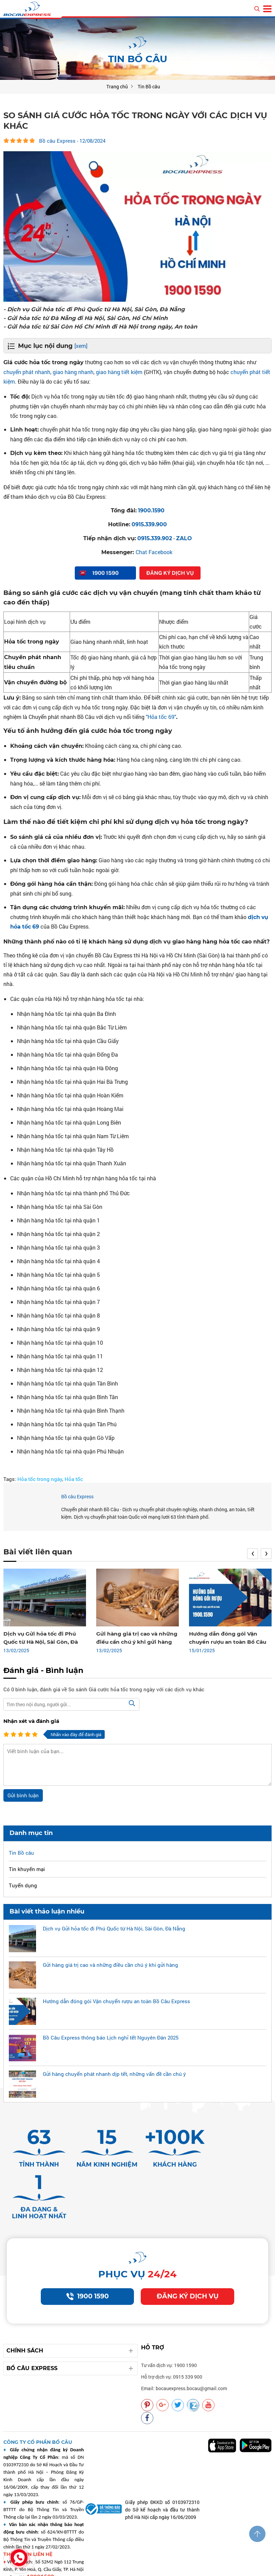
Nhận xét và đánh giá (31, 1721)
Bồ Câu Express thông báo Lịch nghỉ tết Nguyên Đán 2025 (110, 2037)
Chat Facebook (154, 551)
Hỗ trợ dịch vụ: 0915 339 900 (171, 2338)
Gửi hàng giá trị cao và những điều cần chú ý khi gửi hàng (110, 1965)
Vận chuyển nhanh (206, 2559)
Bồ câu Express (77, 1497)
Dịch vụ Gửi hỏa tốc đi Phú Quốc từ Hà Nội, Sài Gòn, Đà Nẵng (40, 1642)
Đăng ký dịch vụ (187, 2258)
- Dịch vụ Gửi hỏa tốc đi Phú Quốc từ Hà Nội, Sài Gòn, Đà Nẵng (97, 308)
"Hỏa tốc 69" (161, 716)
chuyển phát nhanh (26, 371)
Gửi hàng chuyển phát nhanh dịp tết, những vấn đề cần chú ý (114, 2074)
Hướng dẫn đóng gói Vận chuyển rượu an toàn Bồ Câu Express (226, 1642)
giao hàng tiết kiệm (119, 371)
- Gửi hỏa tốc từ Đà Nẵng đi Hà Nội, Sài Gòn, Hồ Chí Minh (88, 317)
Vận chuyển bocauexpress (152, 2559)
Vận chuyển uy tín (252, 2559)
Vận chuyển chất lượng (201, 2567)
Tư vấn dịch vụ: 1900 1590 (169, 2327)
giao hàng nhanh (73, 371)
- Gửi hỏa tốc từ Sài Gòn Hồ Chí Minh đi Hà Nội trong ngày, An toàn (103, 326)
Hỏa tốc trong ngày (39, 1479)
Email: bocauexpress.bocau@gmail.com (184, 2350)
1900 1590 (87, 2258)
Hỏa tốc (74, 1479)
